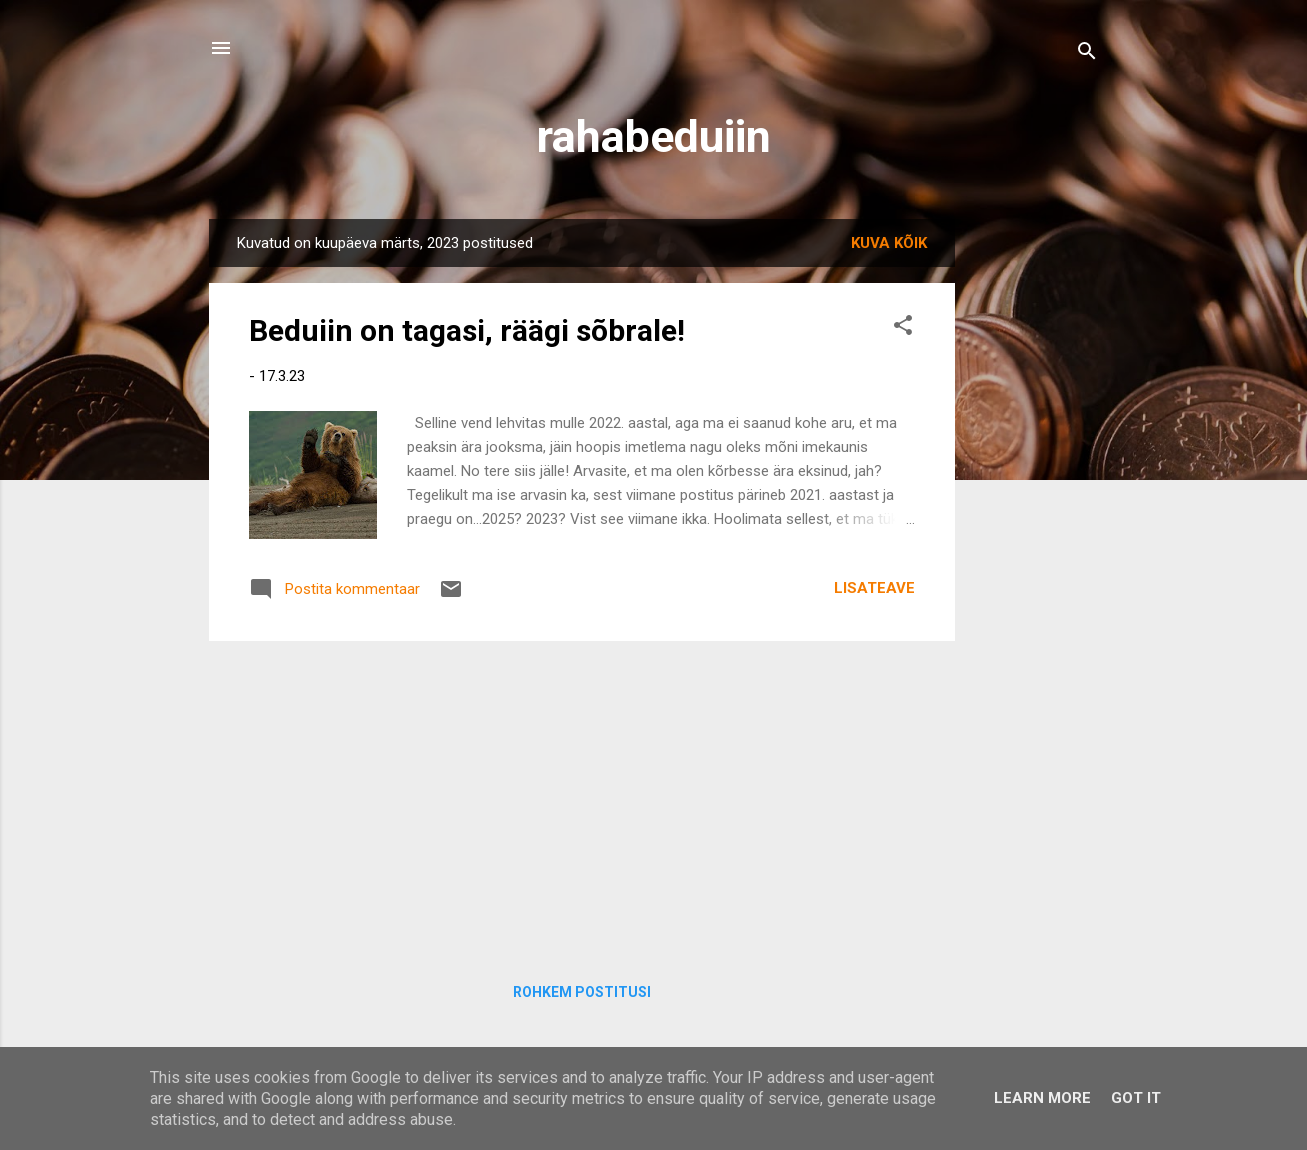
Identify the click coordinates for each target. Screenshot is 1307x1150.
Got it (1136, 1098)
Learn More (1042, 1098)
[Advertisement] (582, 797)
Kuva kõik (889, 243)
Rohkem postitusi (582, 992)
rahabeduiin (654, 136)
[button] (903, 328)
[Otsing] (1087, 54)
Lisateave (874, 588)
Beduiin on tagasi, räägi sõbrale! (467, 330)
